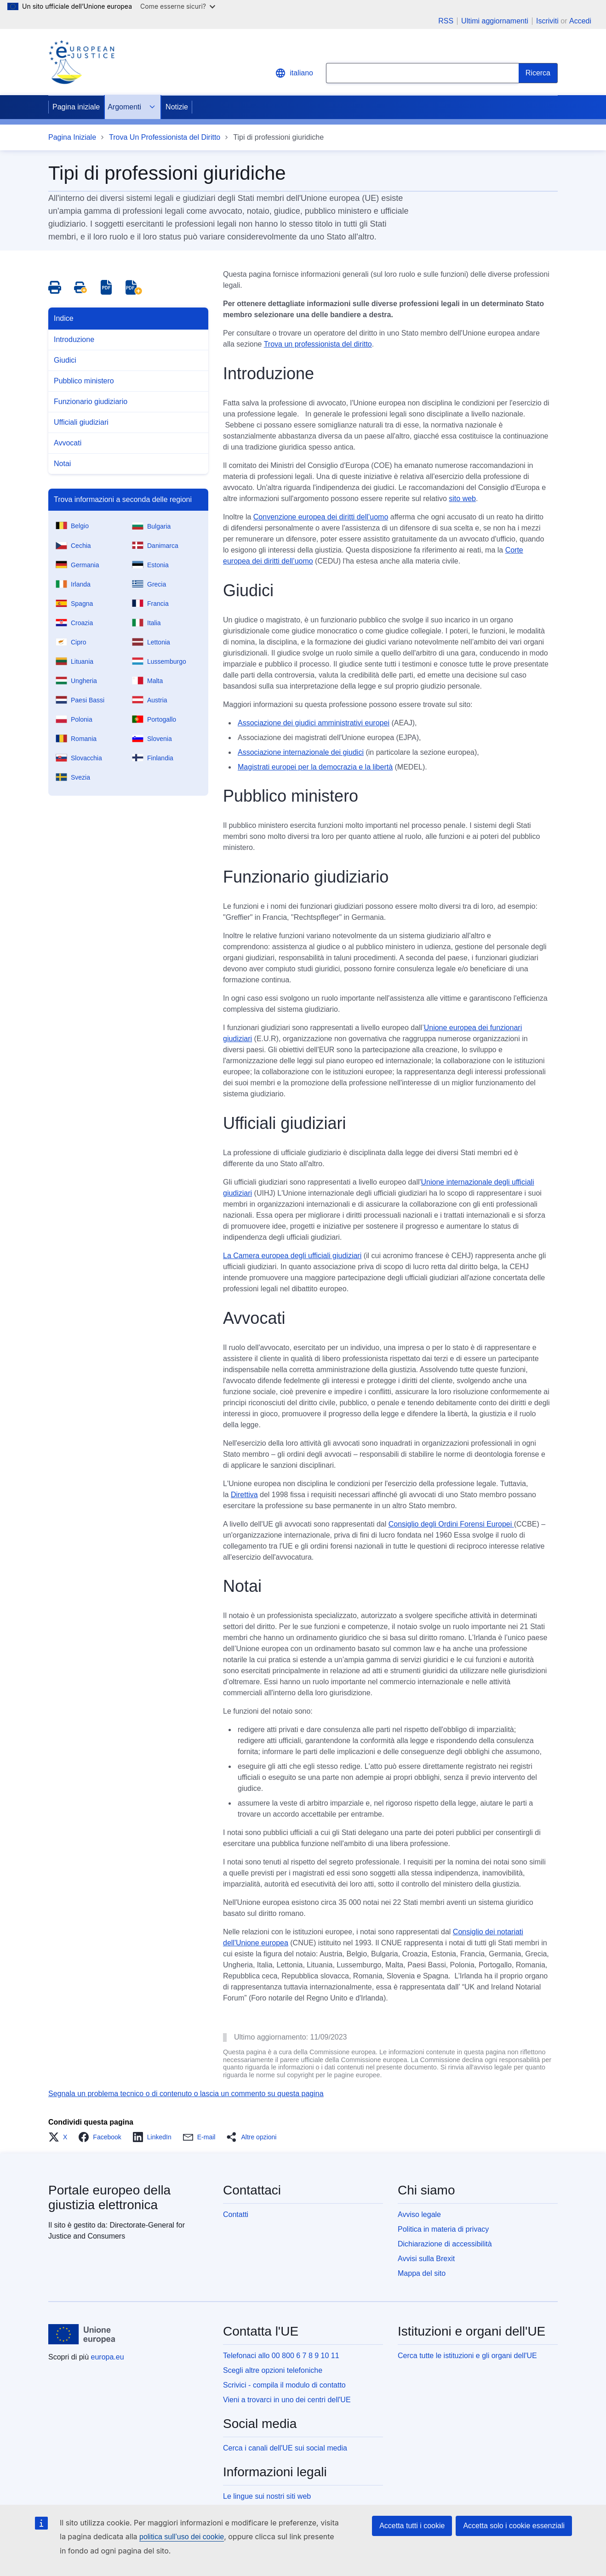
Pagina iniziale (76, 107)
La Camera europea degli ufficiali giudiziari (292, 1256)
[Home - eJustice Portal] (81, 62)
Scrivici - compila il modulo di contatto (284, 2385)
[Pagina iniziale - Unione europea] (82, 2334)
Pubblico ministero (84, 381)
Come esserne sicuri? (177, 6)
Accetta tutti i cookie (412, 2526)
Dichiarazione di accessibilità (445, 2244)
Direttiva (244, 1495)
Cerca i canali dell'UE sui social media (285, 2448)
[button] (60, 2137)
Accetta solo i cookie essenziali (514, 2526)
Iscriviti (547, 21)
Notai (62, 463)
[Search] (538, 73)
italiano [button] (294, 73)
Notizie (177, 107)
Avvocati (67, 443)
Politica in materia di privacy (443, 2229)
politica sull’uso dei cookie (181, 2537)
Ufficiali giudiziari (81, 422)
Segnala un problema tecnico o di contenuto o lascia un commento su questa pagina (186, 2093)
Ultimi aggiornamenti (494, 21)
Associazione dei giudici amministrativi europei (313, 723)
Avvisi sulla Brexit (426, 2259)
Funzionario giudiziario (90, 401)
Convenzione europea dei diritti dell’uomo (321, 517)
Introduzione (74, 339)
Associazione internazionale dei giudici (301, 752)
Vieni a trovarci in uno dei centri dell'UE (287, 2400)
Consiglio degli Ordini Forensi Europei (451, 1524)
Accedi (580, 21)
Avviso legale (419, 2214)
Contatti (235, 2214)
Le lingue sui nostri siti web (267, 2496)
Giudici (65, 360)
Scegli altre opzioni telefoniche (272, 2370)
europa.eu (107, 2357)
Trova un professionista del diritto (318, 344)
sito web (462, 498)
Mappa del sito (422, 2273)
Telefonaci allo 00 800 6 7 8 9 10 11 (281, 2355)
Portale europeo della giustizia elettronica (109, 2197)
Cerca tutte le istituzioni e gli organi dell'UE (467, 2355)
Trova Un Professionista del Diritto (164, 137)
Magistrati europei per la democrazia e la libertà (315, 767)
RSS (445, 21)
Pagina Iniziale (72, 137)
